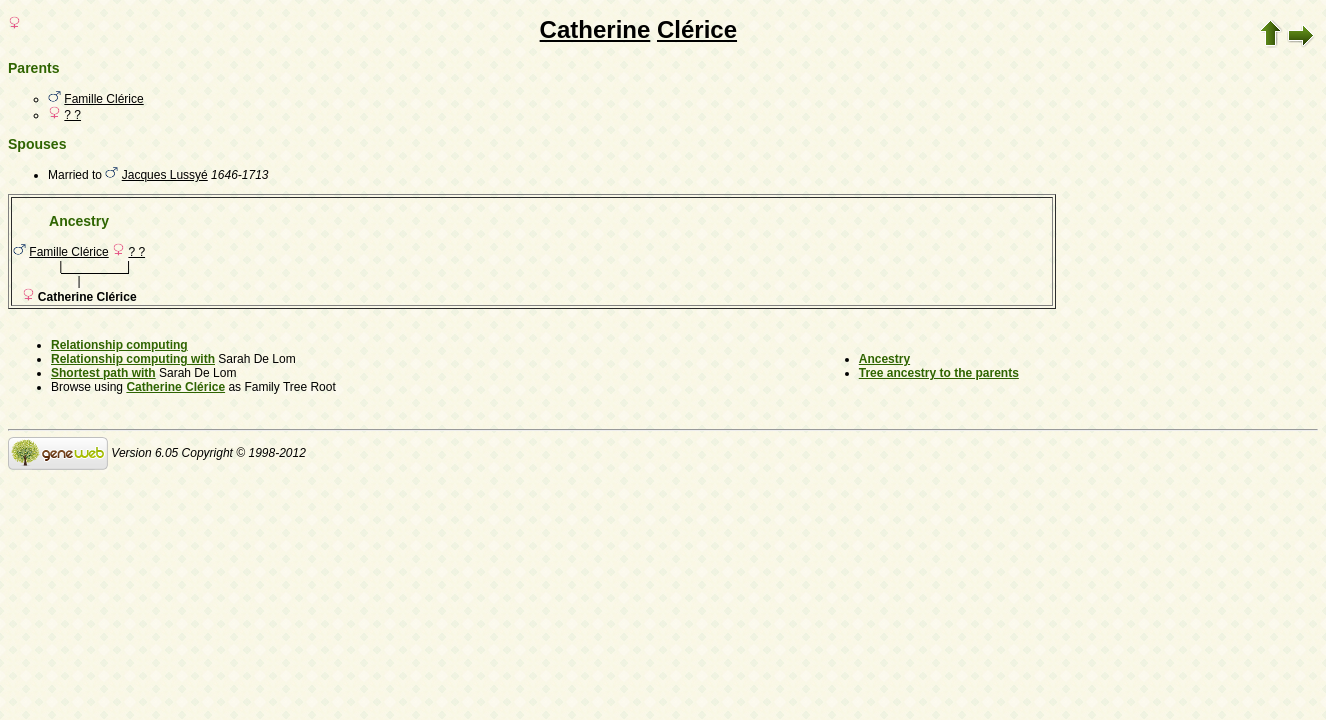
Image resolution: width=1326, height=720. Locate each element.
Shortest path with (103, 373)
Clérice (697, 29)
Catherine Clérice (175, 387)
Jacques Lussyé (165, 175)
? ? (72, 115)
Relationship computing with (133, 359)
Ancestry (884, 359)
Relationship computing (119, 345)
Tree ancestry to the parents (939, 373)
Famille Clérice (103, 99)
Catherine (595, 29)
